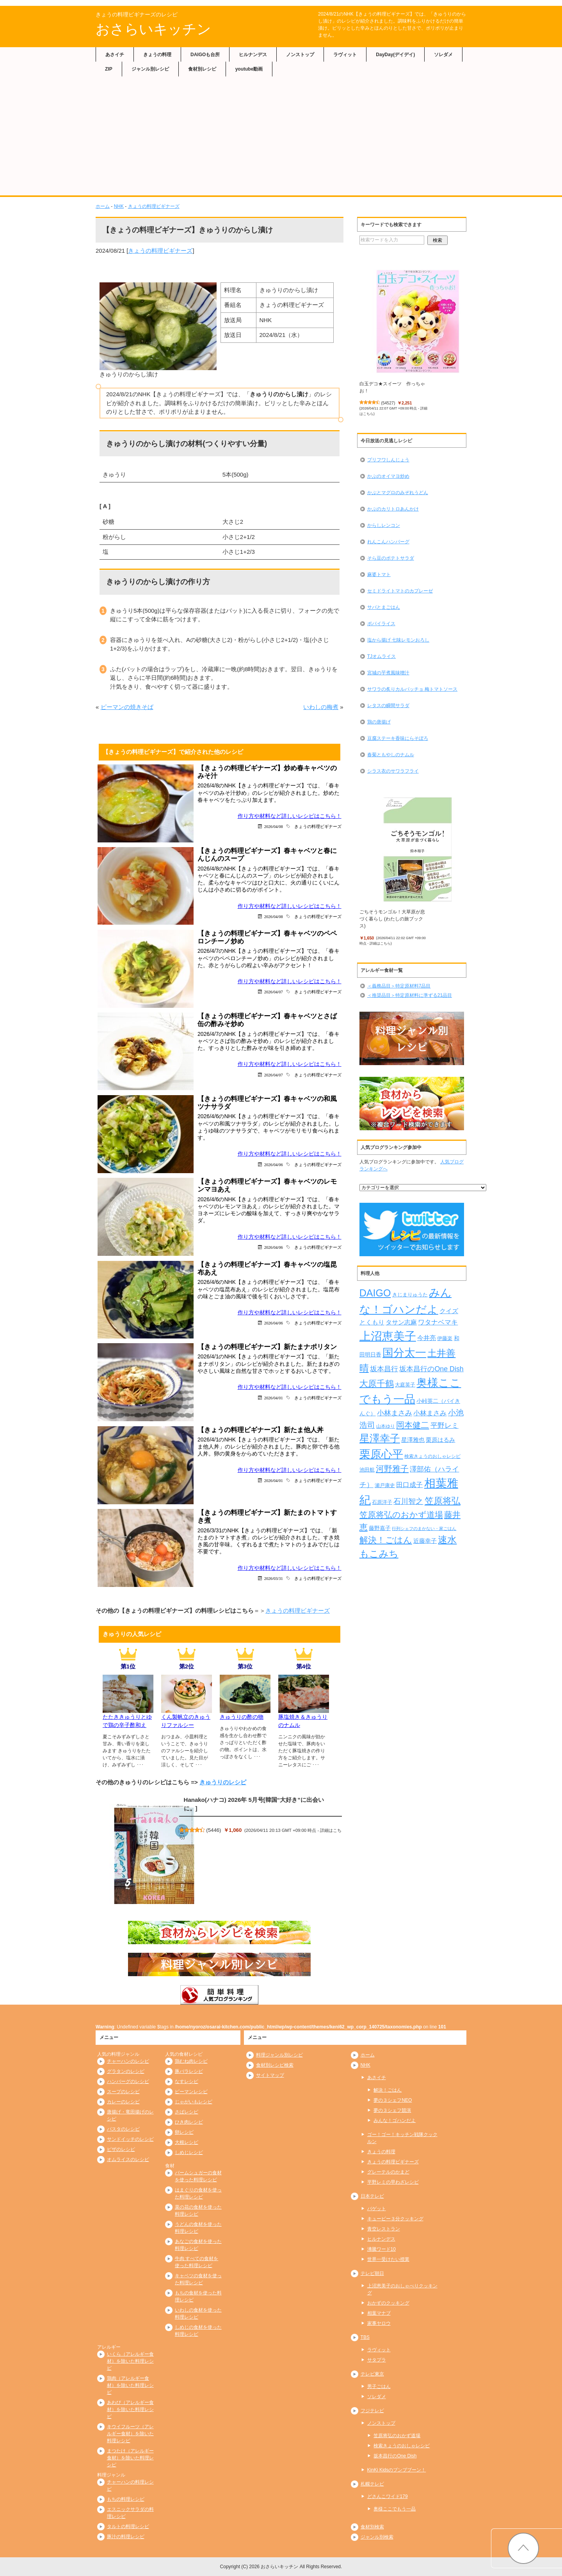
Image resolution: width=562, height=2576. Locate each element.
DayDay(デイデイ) (395, 54)
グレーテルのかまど (388, 2172)
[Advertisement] (281, 136)
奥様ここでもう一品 (394, 2509)
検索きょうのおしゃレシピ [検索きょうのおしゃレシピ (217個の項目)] (432, 1456)
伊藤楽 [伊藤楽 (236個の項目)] (444, 1338)
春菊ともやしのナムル (390, 754)
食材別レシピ (202, 69)
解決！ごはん (387, 2090)
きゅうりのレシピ (222, 1782)
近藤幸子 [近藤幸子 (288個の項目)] (425, 1541)
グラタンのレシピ (125, 2071)
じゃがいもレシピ (193, 2101)
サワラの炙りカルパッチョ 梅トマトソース (412, 689)
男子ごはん (379, 2386)
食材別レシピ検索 (274, 2065)
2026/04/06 (273, 1164)
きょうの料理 (157, 54)
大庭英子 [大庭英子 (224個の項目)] (405, 1385)
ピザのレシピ (121, 2149)
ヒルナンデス (253, 54)
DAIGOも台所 (205, 54)
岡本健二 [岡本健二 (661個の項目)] (412, 1424)
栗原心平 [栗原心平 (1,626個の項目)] (381, 1454)
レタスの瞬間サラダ (388, 705)
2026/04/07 (273, 991)
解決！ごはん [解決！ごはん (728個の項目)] (385, 1540)
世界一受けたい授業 (388, 2259)
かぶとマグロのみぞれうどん (397, 492)
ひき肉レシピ (189, 2122)
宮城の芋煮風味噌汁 (388, 672)
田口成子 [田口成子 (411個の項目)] (409, 1485)
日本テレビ (372, 2196)
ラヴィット (345, 54)
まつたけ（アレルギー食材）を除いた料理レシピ (130, 2458)
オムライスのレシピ (128, 2159)
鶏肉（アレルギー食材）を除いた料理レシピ (130, 2385)
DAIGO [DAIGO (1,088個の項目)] (375, 1292)
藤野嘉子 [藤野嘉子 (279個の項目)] (380, 1528)
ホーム (103, 206)
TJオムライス (381, 656)
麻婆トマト (379, 574)
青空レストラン (383, 2229)
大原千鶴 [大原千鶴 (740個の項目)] (376, 1383)
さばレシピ (186, 2112)
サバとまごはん (383, 607)
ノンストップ (300, 54)
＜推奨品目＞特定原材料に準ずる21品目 (409, 995)
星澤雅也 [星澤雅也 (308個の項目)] (413, 1439)
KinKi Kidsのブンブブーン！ (396, 2470)
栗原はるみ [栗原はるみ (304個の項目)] (440, 1439)
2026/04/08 (273, 826)
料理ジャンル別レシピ (279, 2055)
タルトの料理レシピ (128, 2526)
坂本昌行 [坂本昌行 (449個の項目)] (384, 1369)
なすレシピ (186, 2081)
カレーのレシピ (123, 2101)
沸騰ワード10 (381, 2249)
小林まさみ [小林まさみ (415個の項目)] (429, 1413)
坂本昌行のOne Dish (394, 2456)
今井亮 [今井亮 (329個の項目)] (426, 1338)
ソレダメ (443, 54)
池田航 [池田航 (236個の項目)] (367, 1470)
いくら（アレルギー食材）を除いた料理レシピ (130, 2361)
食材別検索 (372, 2527)
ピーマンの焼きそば (127, 707)
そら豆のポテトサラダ (390, 558)
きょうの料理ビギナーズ (154, 206)
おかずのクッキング (388, 2303)
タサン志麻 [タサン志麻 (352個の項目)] (401, 1322)
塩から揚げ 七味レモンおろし (398, 640)
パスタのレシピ (123, 2129)
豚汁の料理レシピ (125, 2536)
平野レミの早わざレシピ (393, 2182)
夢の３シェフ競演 (392, 2110)
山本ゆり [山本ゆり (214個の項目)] (385, 1426)
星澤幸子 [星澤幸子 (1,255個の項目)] (379, 1438)
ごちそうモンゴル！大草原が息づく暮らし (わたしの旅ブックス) (392, 919)
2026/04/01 (273, 1397)
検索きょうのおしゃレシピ (401, 2445)
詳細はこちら (380, 943)
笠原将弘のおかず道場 (396, 2435)
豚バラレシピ (189, 2071)
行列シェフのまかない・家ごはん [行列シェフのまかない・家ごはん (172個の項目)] (424, 1528)
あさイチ (114, 54)
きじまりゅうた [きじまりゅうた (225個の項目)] (410, 1295)
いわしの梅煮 (320, 707)
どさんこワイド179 (387, 2496)
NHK (119, 206)
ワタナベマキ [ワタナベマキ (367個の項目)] (438, 1322)
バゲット (376, 2208)
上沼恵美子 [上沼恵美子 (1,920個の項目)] (387, 1336)
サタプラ (376, 2360)
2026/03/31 (273, 1578)
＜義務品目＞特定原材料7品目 (399, 986)
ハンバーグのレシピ (128, 2081)
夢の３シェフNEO (392, 2100)
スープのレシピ (123, 2091)
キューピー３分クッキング (395, 2218)
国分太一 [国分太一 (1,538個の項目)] (404, 1353)
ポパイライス (381, 623)
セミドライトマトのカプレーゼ (400, 591)
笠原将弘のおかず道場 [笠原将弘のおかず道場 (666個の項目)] (401, 1514)
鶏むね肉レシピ (191, 2061)
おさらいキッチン (153, 29)
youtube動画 (249, 69)
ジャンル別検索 (377, 2537)
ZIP (108, 69)
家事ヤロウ (379, 2323)
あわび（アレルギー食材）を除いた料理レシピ (130, 2409)
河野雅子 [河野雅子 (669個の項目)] (392, 1468)
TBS (365, 2337)
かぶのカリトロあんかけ (393, 509)
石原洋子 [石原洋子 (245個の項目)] (382, 1502)
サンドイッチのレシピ (130, 2139)
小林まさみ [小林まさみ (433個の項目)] (394, 1413)
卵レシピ (184, 2132)
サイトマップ (270, 2075)
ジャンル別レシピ (150, 69)
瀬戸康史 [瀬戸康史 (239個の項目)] (385, 1485)
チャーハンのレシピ (128, 2061)
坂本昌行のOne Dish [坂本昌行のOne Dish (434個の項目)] (431, 1369)
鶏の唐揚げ (379, 722)
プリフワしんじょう (388, 460)
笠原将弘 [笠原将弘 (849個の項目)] (443, 1501)
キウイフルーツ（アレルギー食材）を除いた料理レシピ (130, 2433)
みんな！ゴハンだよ (394, 2120)
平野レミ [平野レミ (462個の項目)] (444, 1425)
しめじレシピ (189, 2152)
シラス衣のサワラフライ (393, 771)
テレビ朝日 (372, 2273)
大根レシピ (186, 2142)
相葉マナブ (379, 2313)
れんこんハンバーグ (388, 541)
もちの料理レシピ (125, 2499)
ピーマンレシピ (191, 2091)
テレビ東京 (372, 2374)
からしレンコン (383, 525)
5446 (213, 1830)
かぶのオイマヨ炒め (388, 476)
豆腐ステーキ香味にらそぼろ (397, 738)
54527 (388, 403)
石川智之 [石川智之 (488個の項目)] (408, 1501)
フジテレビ (372, 2410)
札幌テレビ (372, 2484)
